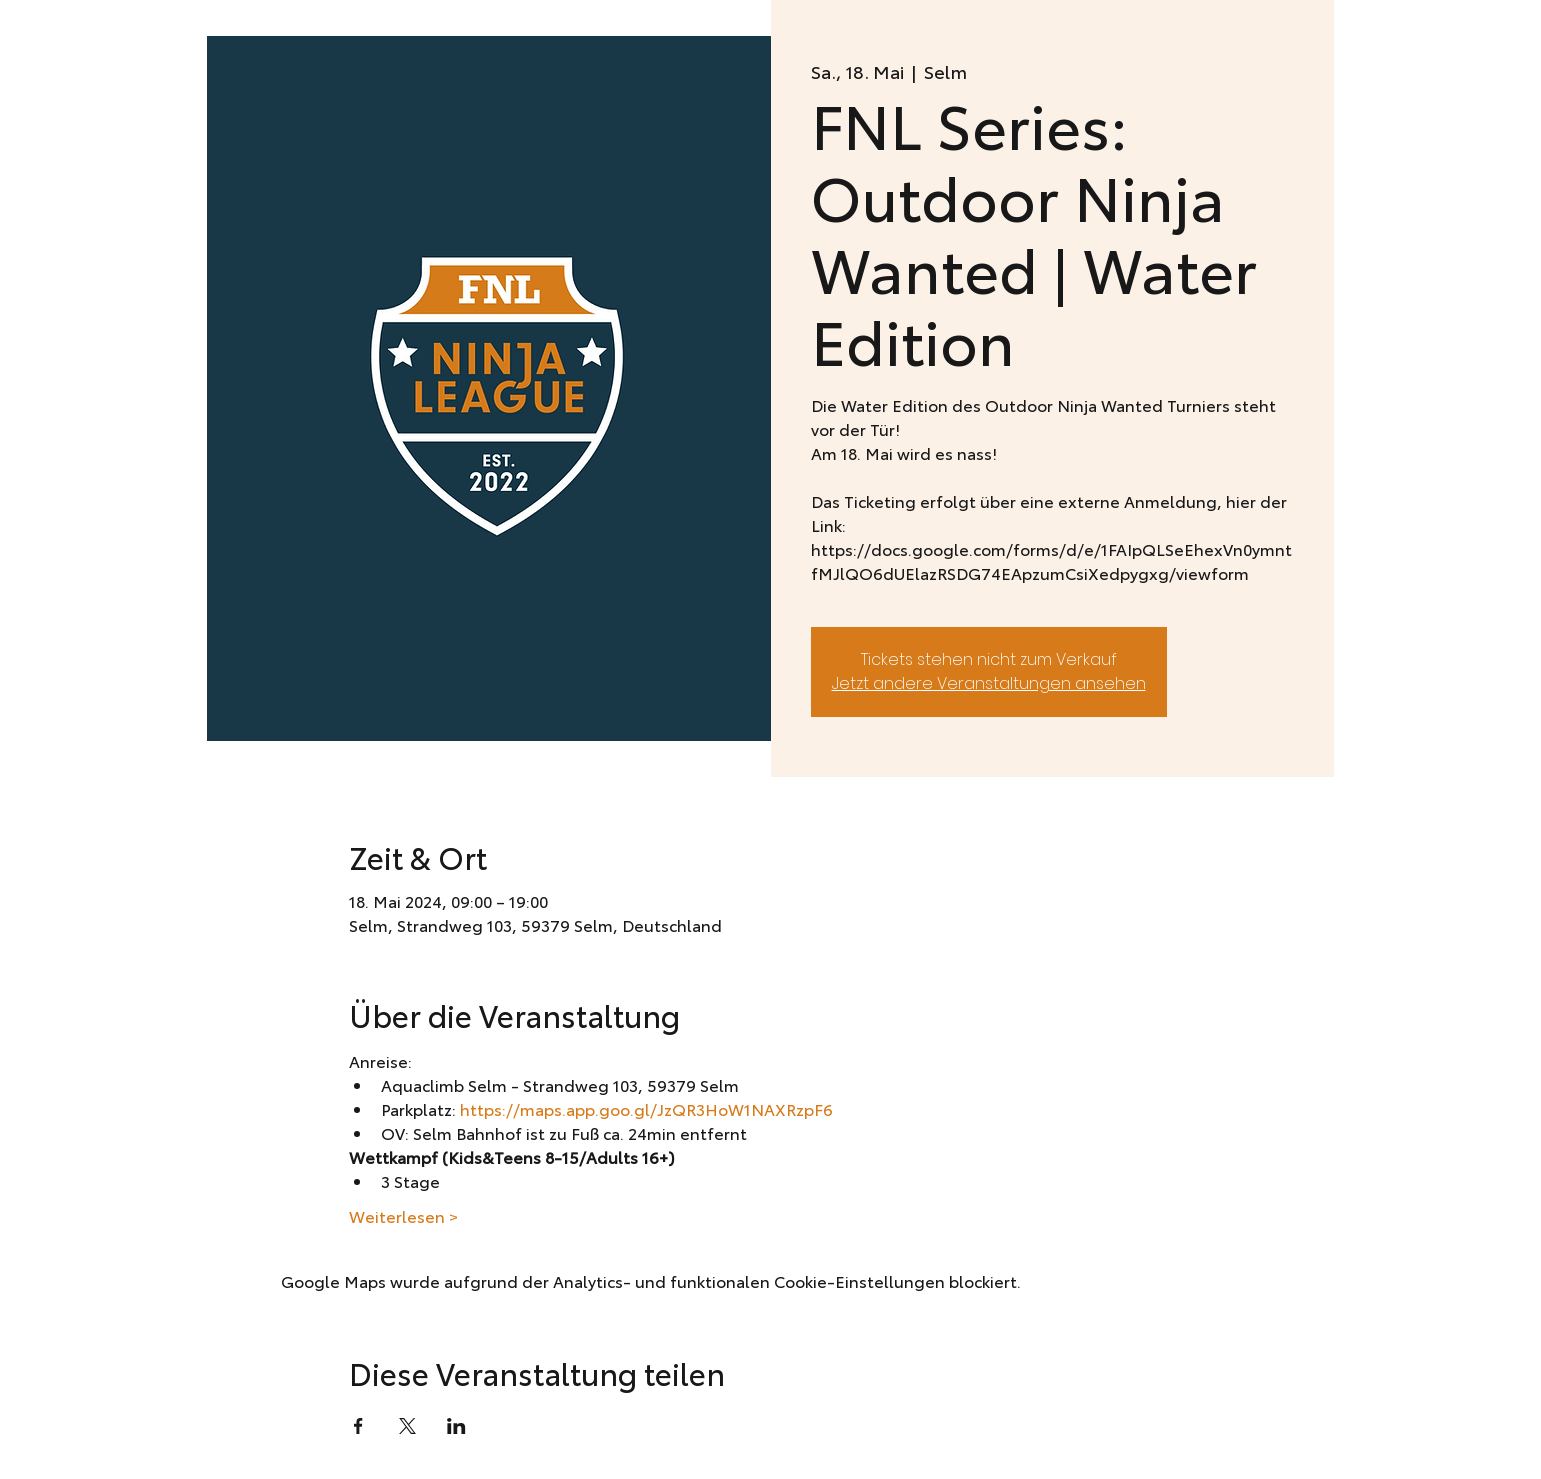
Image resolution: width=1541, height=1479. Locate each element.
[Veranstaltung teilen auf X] (407, 1426)
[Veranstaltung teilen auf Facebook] (358, 1426)
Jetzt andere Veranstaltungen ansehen (989, 683)
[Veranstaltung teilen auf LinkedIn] (456, 1426)
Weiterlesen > (403, 1216)
